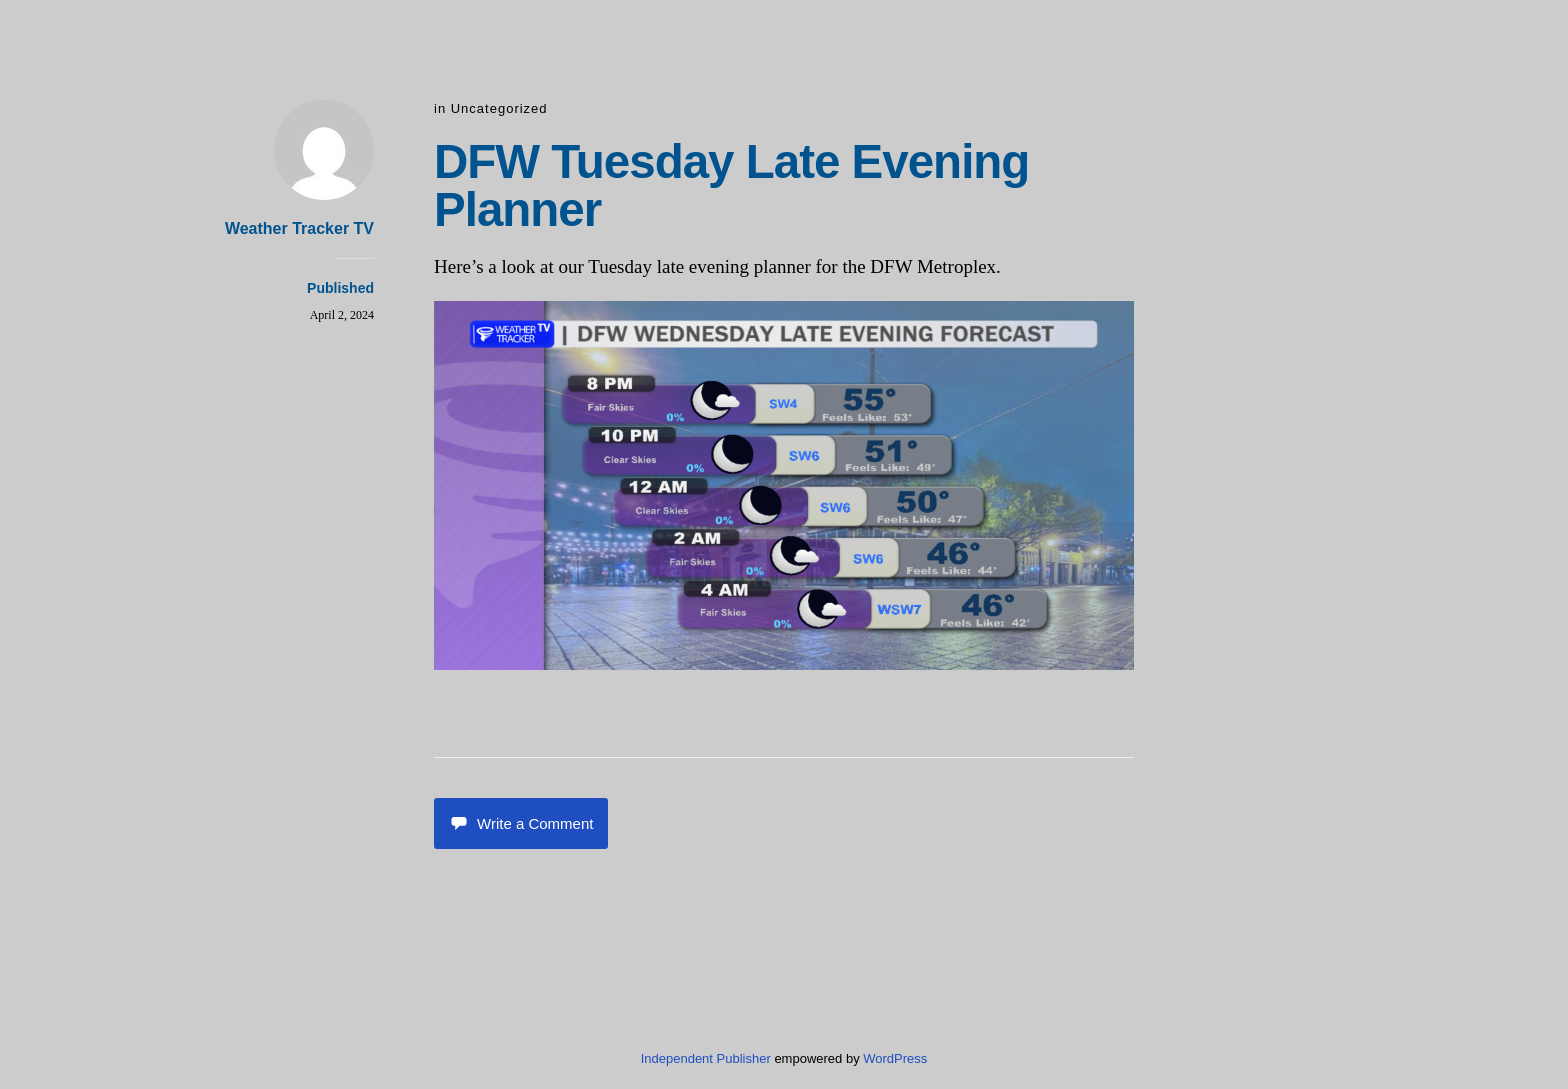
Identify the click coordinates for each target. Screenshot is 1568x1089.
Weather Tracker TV (299, 228)
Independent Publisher (706, 1058)
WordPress (895, 1058)
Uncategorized (499, 108)
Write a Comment (521, 823)
